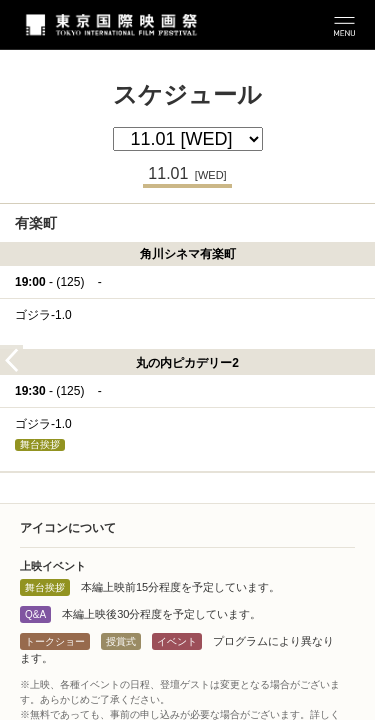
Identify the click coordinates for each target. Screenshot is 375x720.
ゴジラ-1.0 (43, 315)
